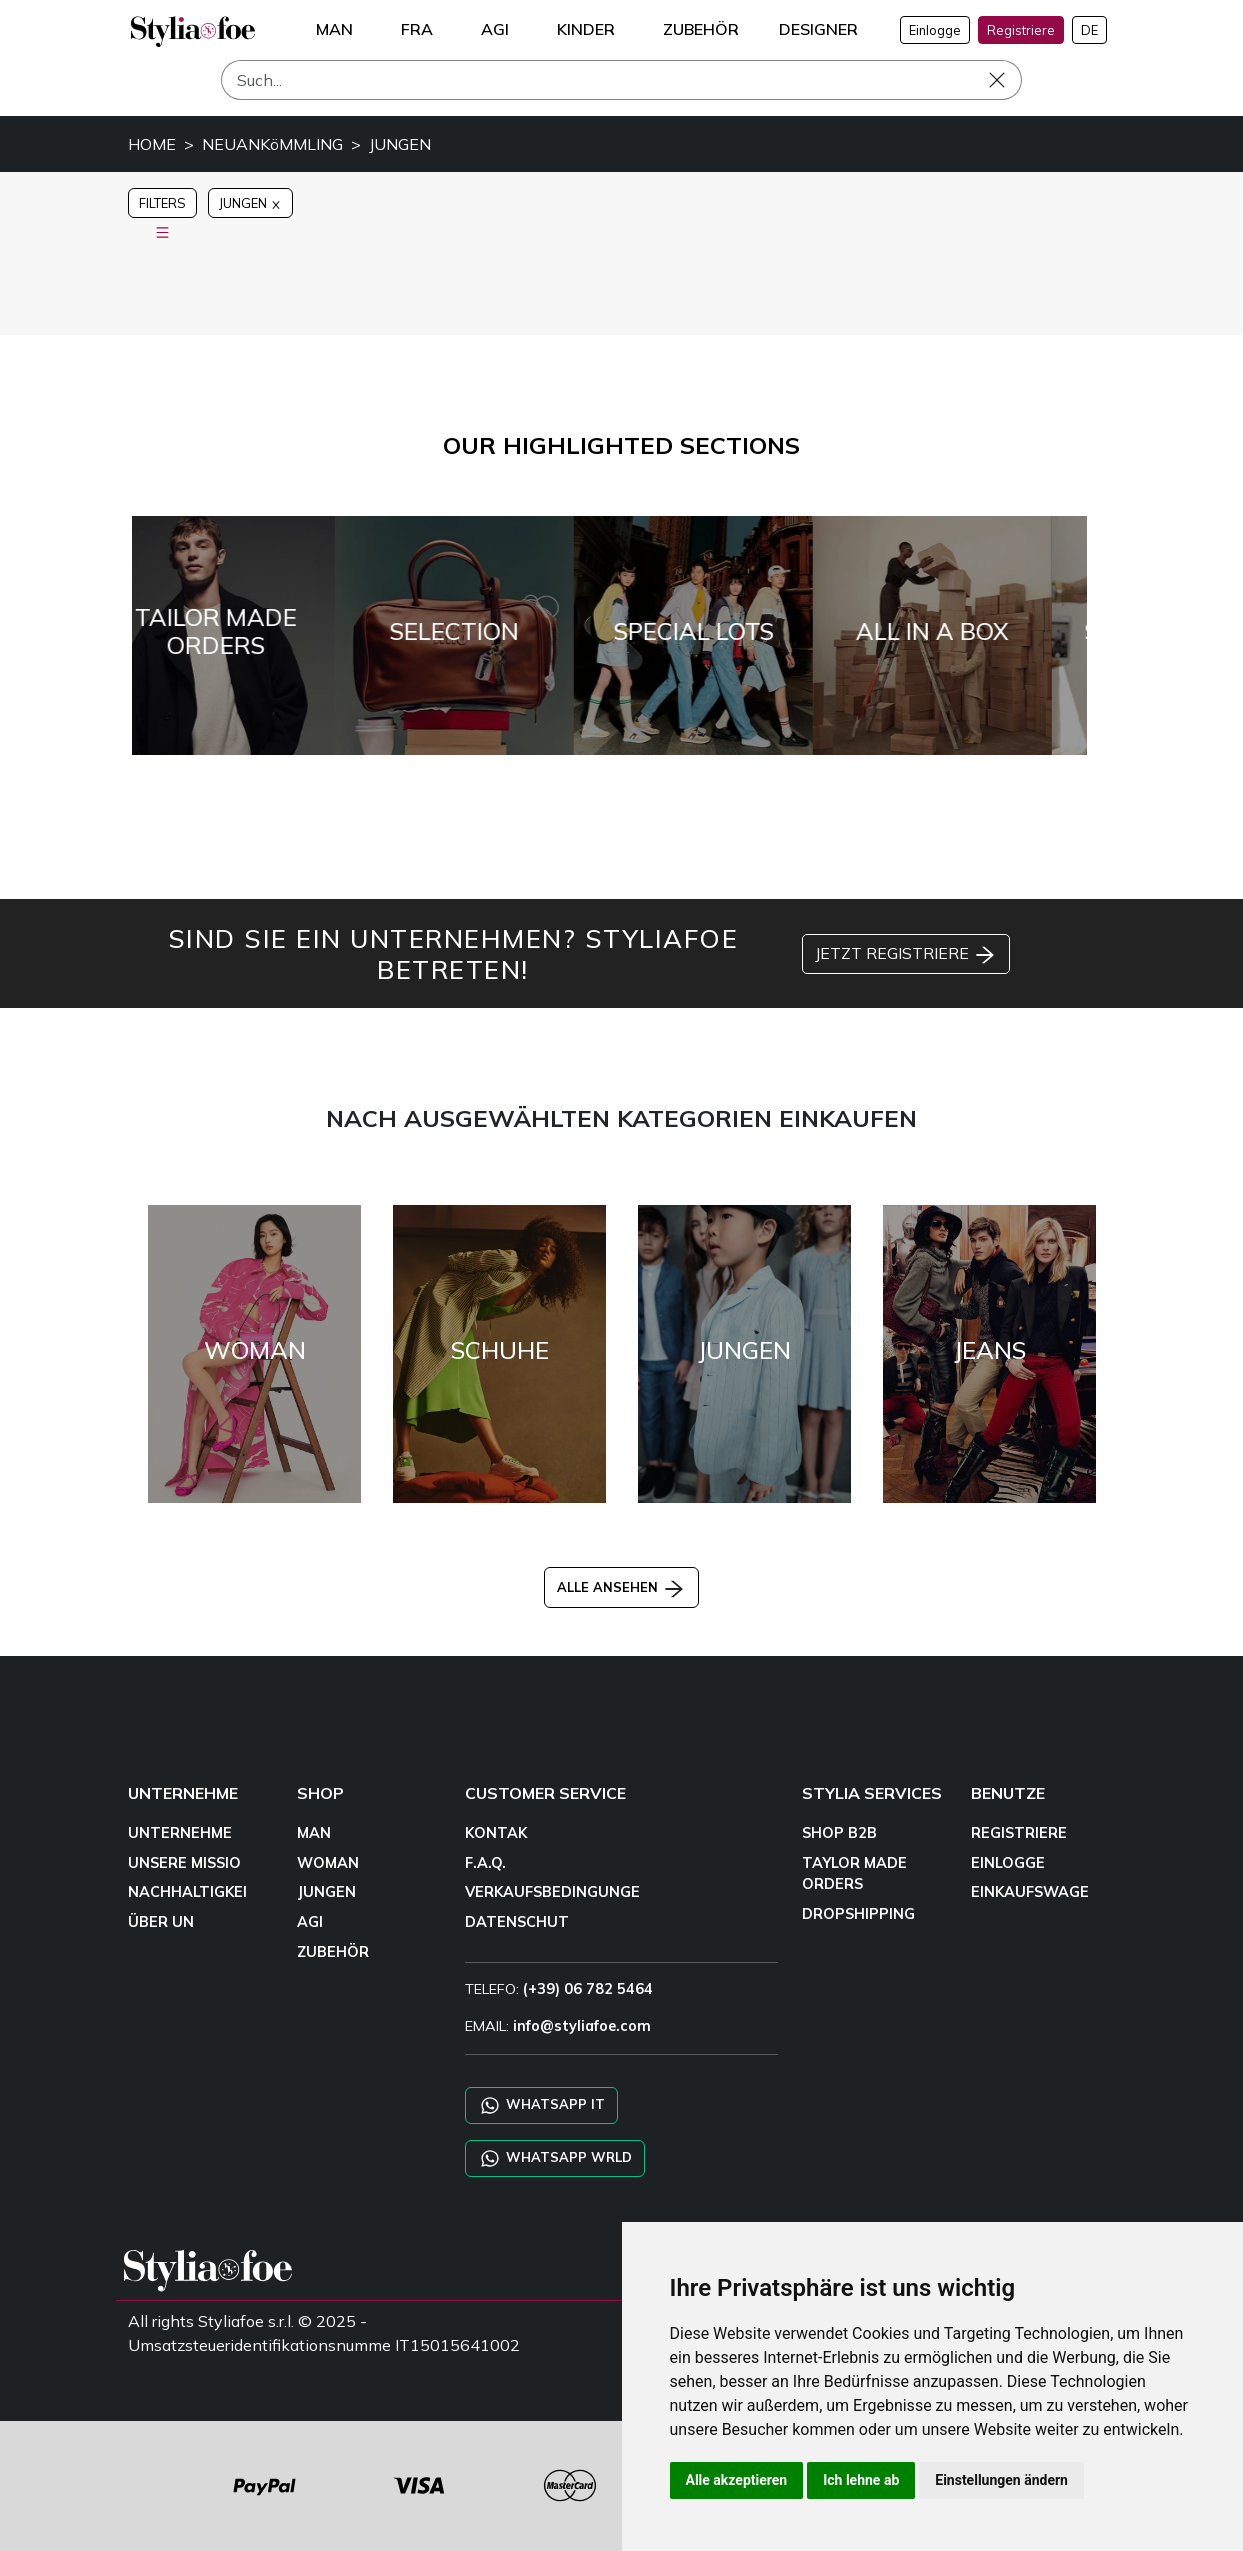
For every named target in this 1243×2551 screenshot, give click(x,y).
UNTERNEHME (180, 1833)
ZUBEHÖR (333, 1952)
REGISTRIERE (1019, 1833)
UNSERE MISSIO (184, 1863)
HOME (152, 144)
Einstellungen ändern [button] (1001, 2480)
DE (1089, 30)
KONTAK (496, 1833)
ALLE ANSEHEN (621, 1587)
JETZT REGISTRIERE (906, 955)
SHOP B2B (839, 1833)
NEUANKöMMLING (272, 144)
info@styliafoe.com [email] (582, 2026)
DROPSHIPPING (858, 1914)
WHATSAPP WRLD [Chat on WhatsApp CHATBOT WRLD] (555, 2158)
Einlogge (935, 30)
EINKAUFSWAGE (1030, 1892)
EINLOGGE (1008, 1863)
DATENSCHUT (517, 1922)
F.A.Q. (485, 1863)
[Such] (621, 80)
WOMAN (328, 1863)
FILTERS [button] (162, 206)
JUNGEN (400, 144)
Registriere (1021, 30)
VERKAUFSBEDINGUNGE (552, 1892)
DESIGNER (818, 29)
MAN (314, 1833)
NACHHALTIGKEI (187, 1892)
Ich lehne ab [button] (861, 2480)
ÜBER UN (161, 1922)
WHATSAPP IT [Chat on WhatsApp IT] (541, 2105)
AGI (310, 1922)
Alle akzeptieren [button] (737, 2480)
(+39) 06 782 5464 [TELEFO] (588, 1989)
